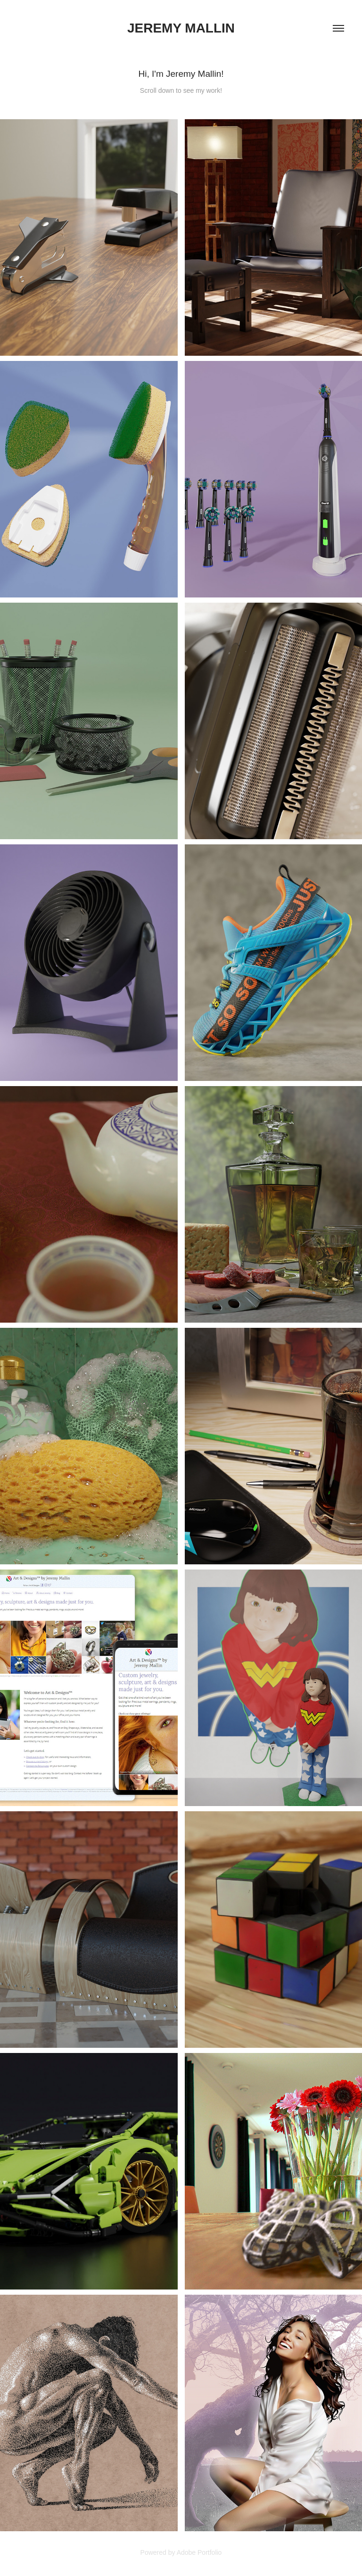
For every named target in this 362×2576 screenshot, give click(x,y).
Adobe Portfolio (199, 2552)
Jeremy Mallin (181, 28)
